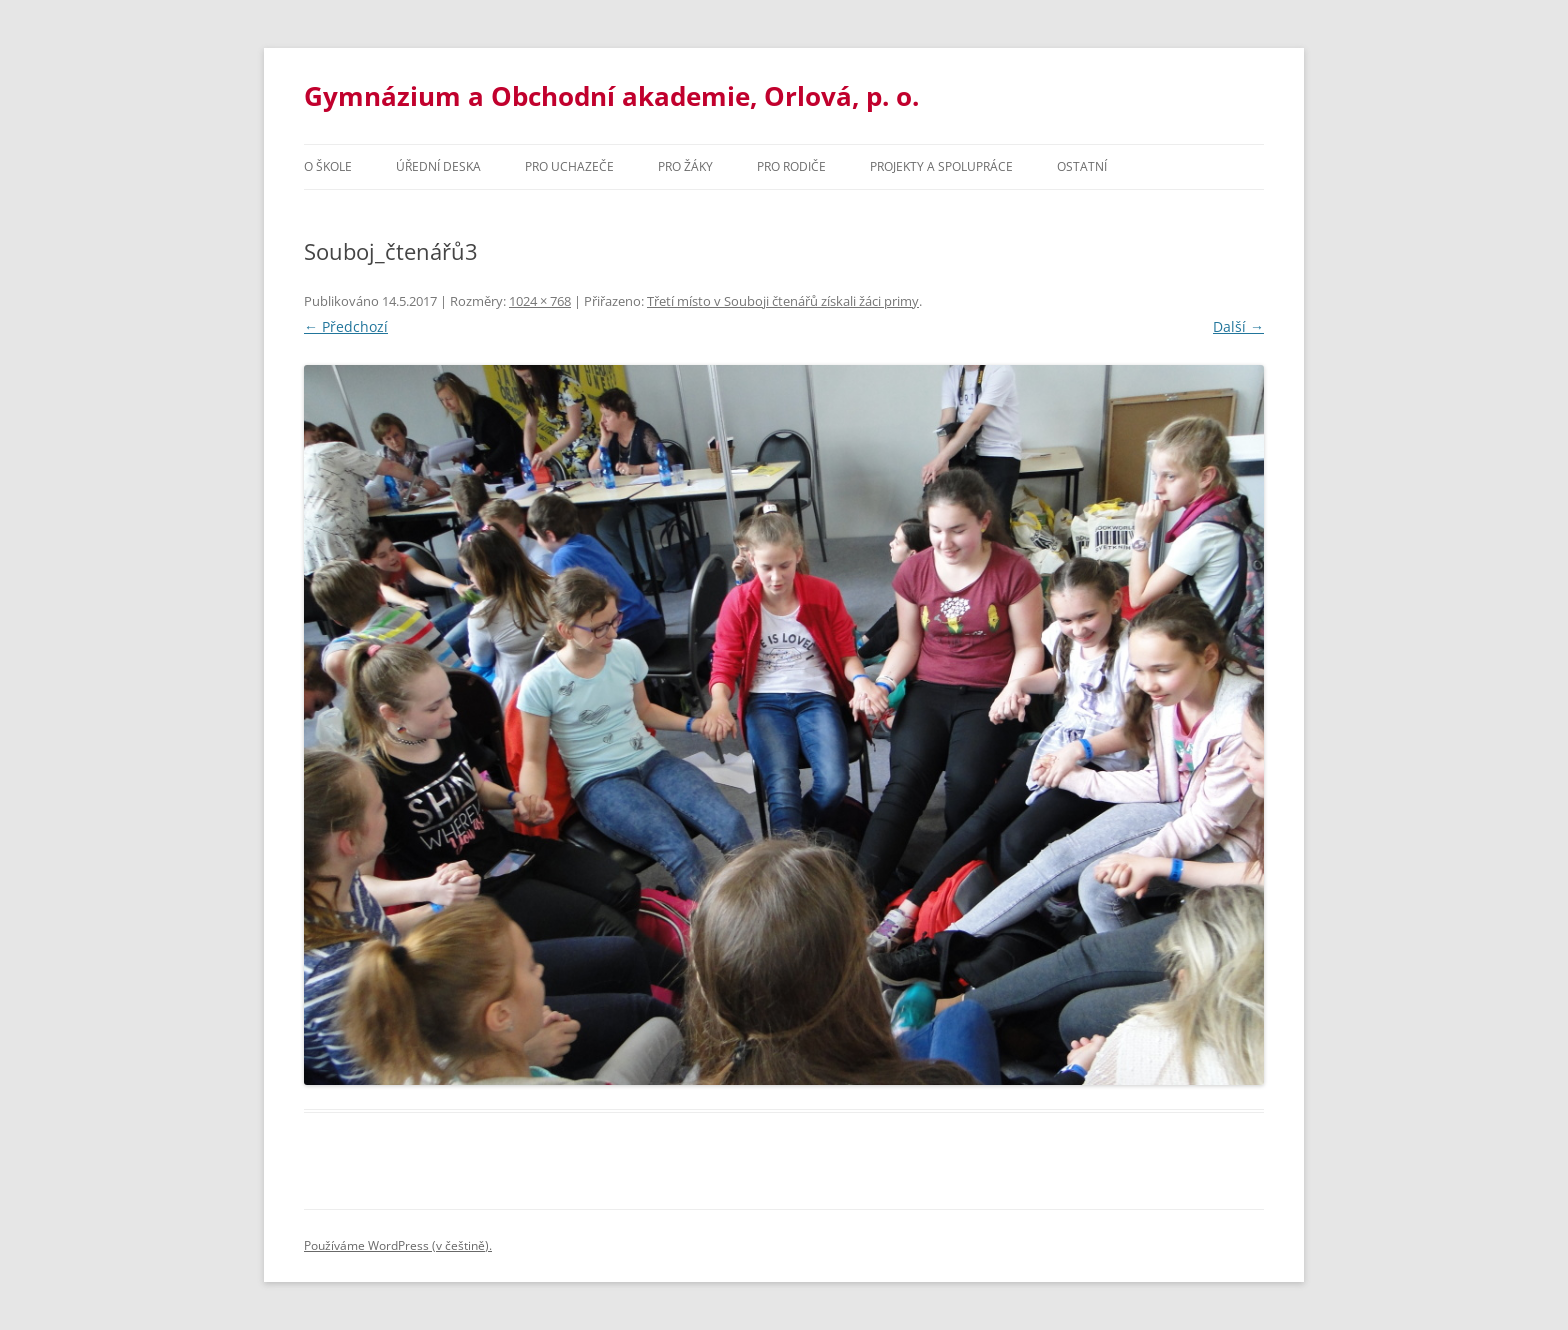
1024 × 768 (540, 301)
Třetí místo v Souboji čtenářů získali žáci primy (783, 301)
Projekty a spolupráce (941, 166)
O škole (328, 166)
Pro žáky (685, 166)
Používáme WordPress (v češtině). (398, 1245)
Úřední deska (438, 166)
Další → (1238, 326)
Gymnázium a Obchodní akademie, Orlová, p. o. (611, 96)
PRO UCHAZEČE (569, 166)
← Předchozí (346, 326)
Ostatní (1082, 166)
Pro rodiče (791, 166)
